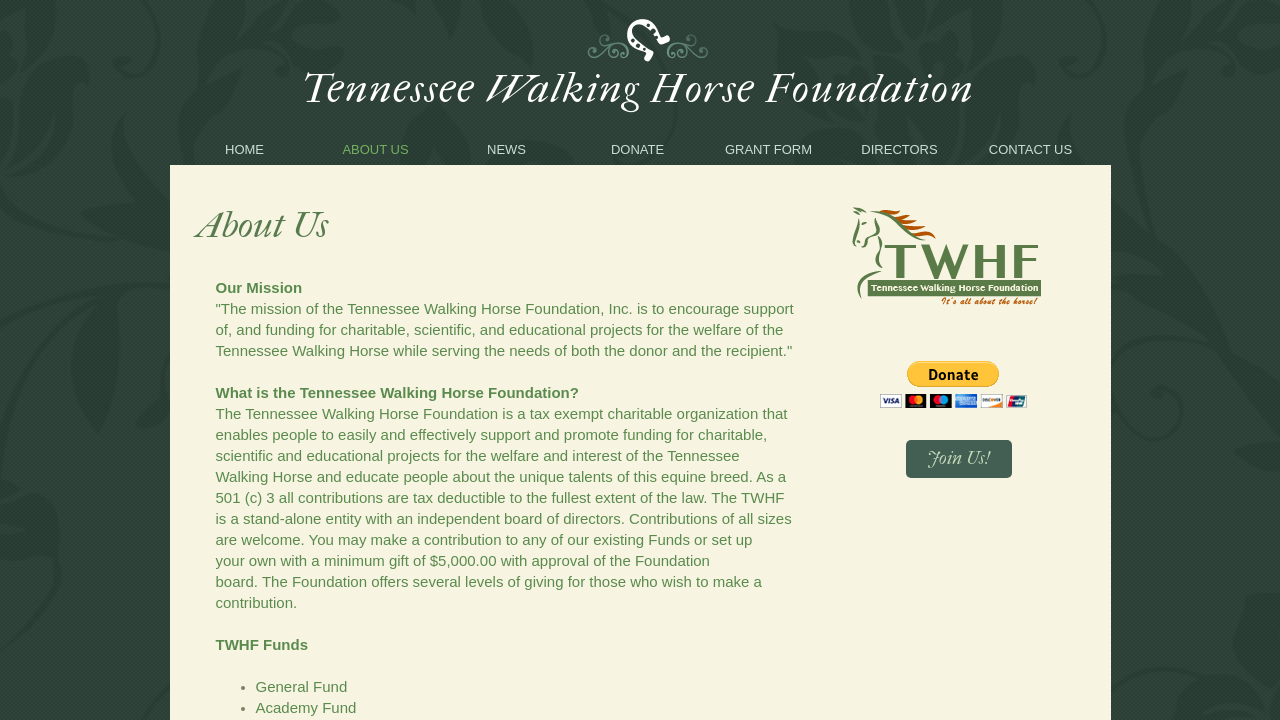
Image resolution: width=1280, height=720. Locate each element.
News (506, 149)
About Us (375, 149)
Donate (637, 149)
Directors (899, 149)
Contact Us (1030, 149)
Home (244, 149)
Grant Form (768, 149)
